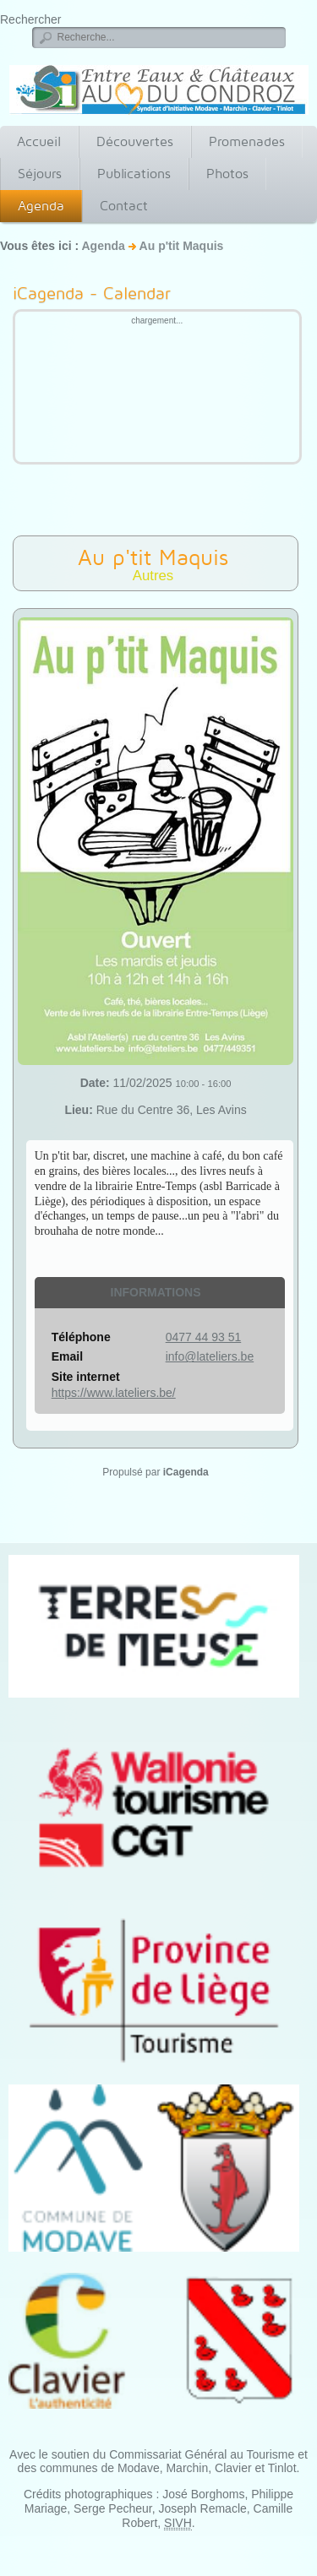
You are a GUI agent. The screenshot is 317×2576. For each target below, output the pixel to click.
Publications (134, 174)
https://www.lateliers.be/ (114, 1392)
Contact (124, 206)
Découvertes (134, 141)
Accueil (39, 141)
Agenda (41, 206)
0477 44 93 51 (204, 1337)
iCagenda (186, 1472)
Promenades (247, 141)
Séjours (40, 174)
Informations (156, 1292)
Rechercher (30, 19)
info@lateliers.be (210, 1356)
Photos (227, 174)
